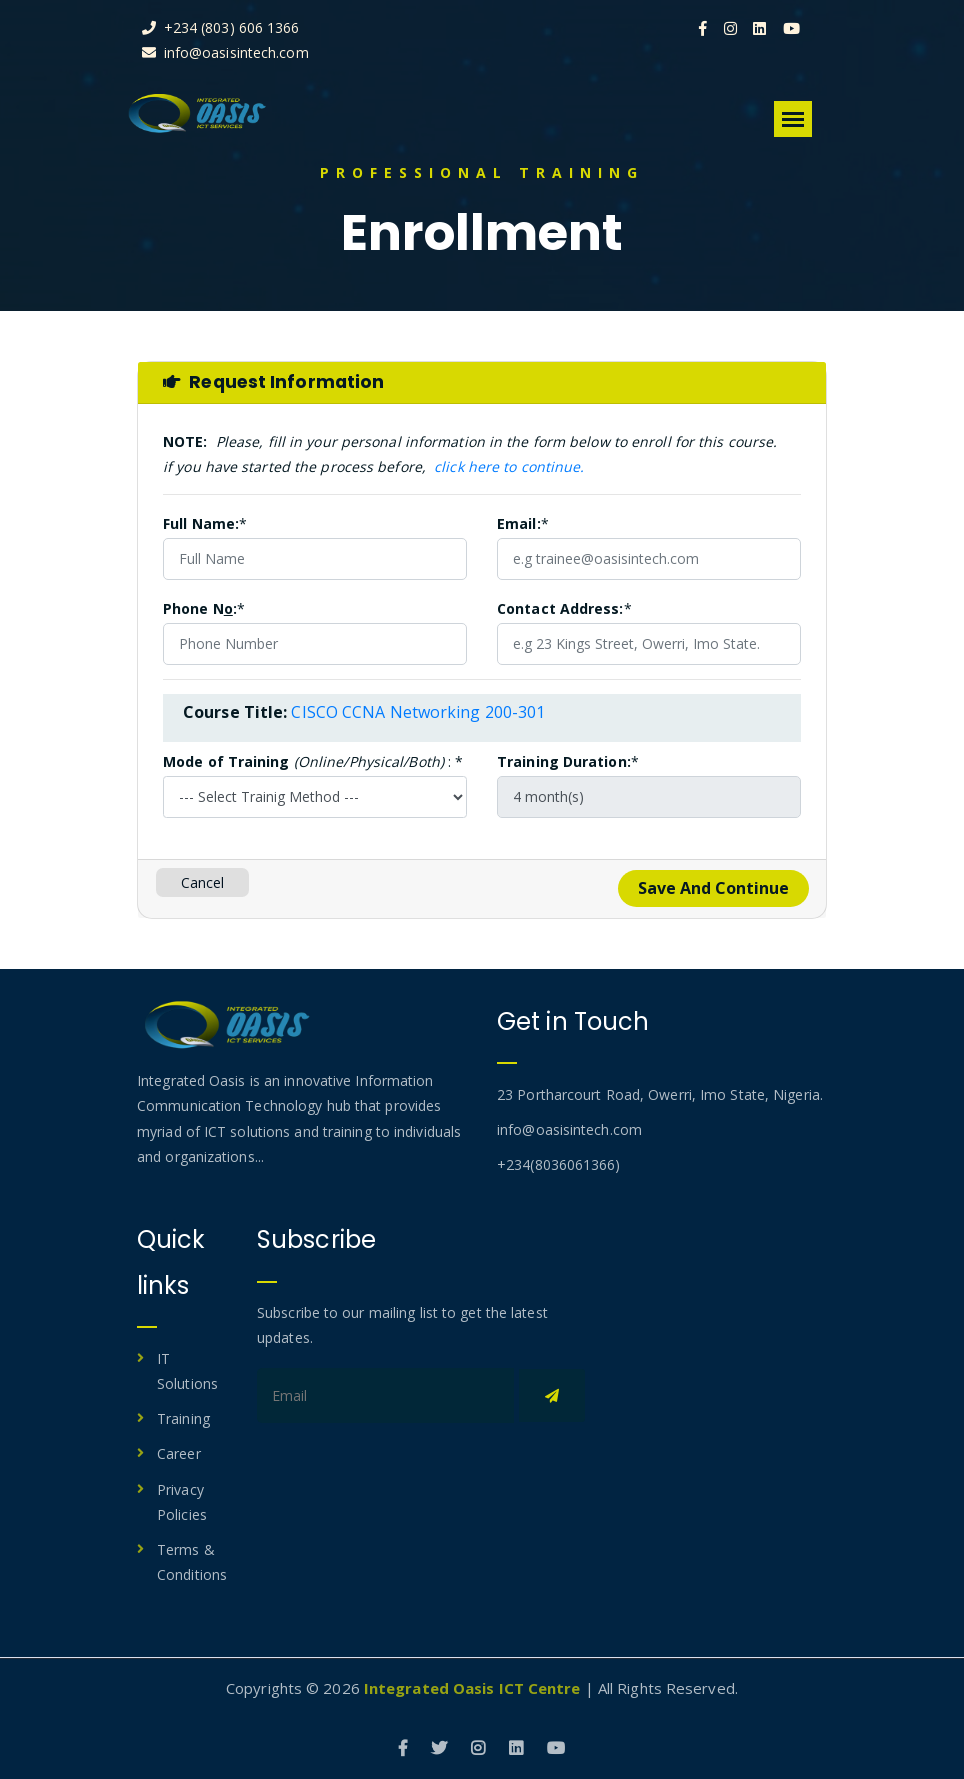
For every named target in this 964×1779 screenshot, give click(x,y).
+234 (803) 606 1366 (235, 27)
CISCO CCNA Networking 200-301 (418, 712)
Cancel (203, 882)
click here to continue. (509, 466)
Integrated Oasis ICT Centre (472, 1688)
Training (183, 1418)
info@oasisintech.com (240, 52)
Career (179, 1453)
